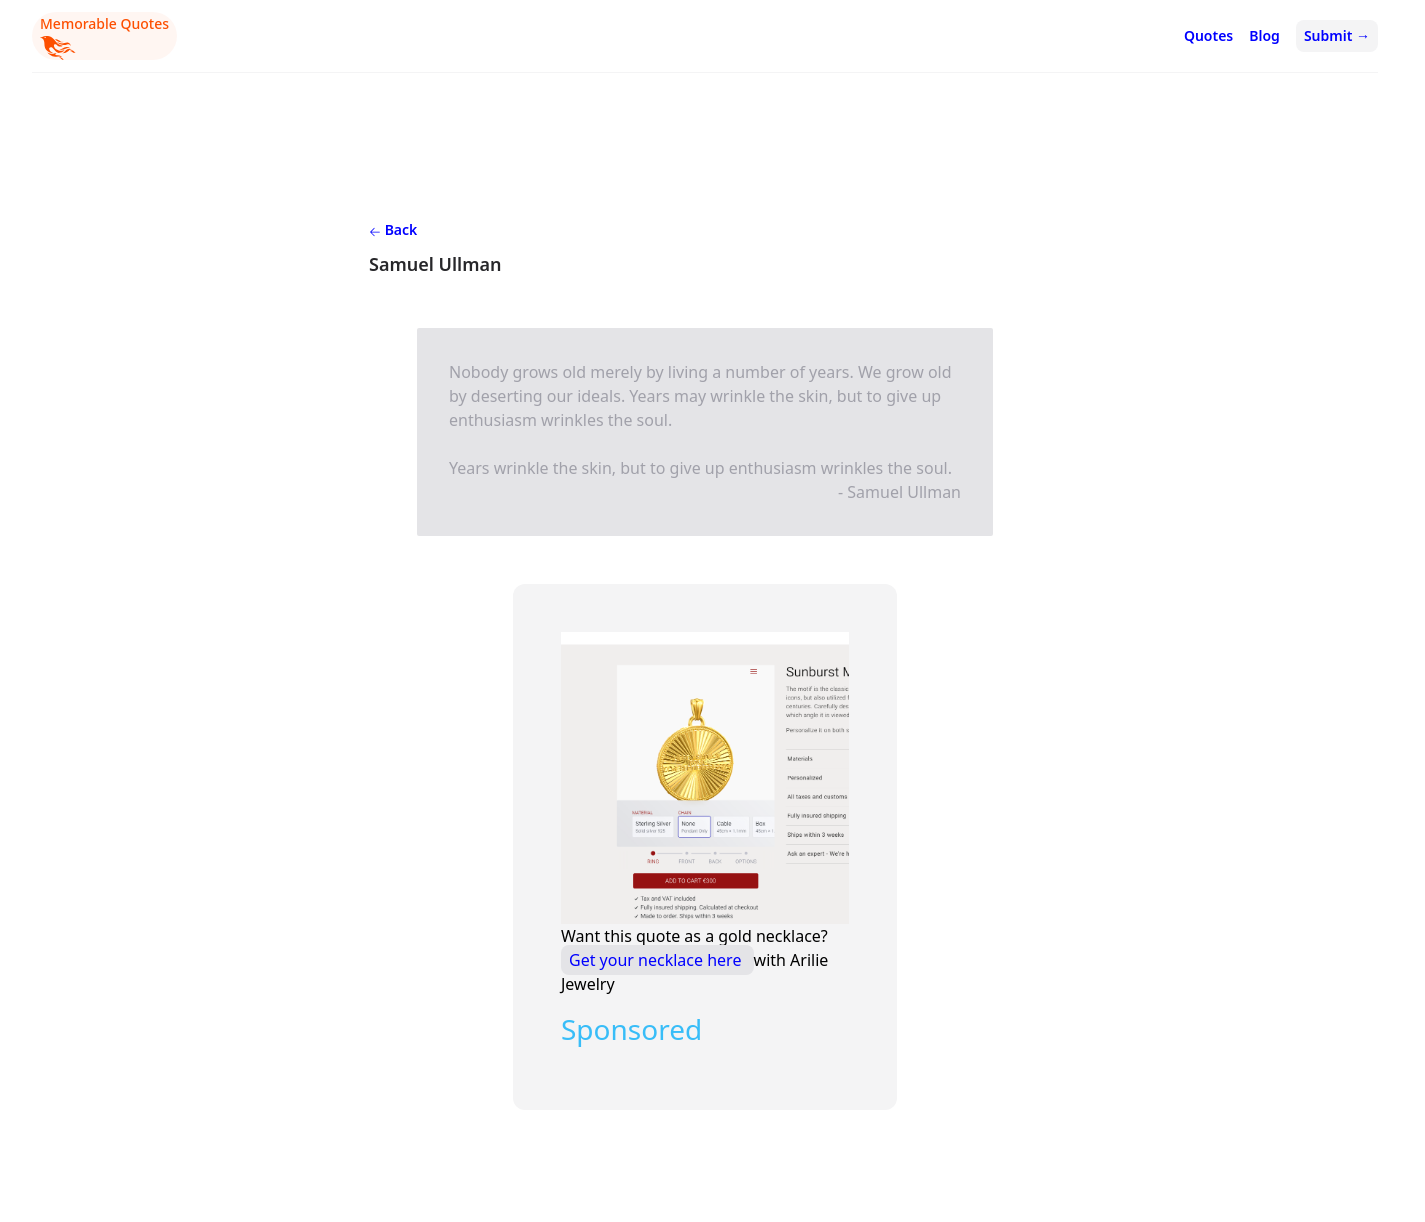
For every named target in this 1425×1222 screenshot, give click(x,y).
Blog (1264, 35)
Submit (1337, 35)
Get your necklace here (657, 960)
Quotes (1208, 35)
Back (393, 229)
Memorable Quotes (104, 37)
